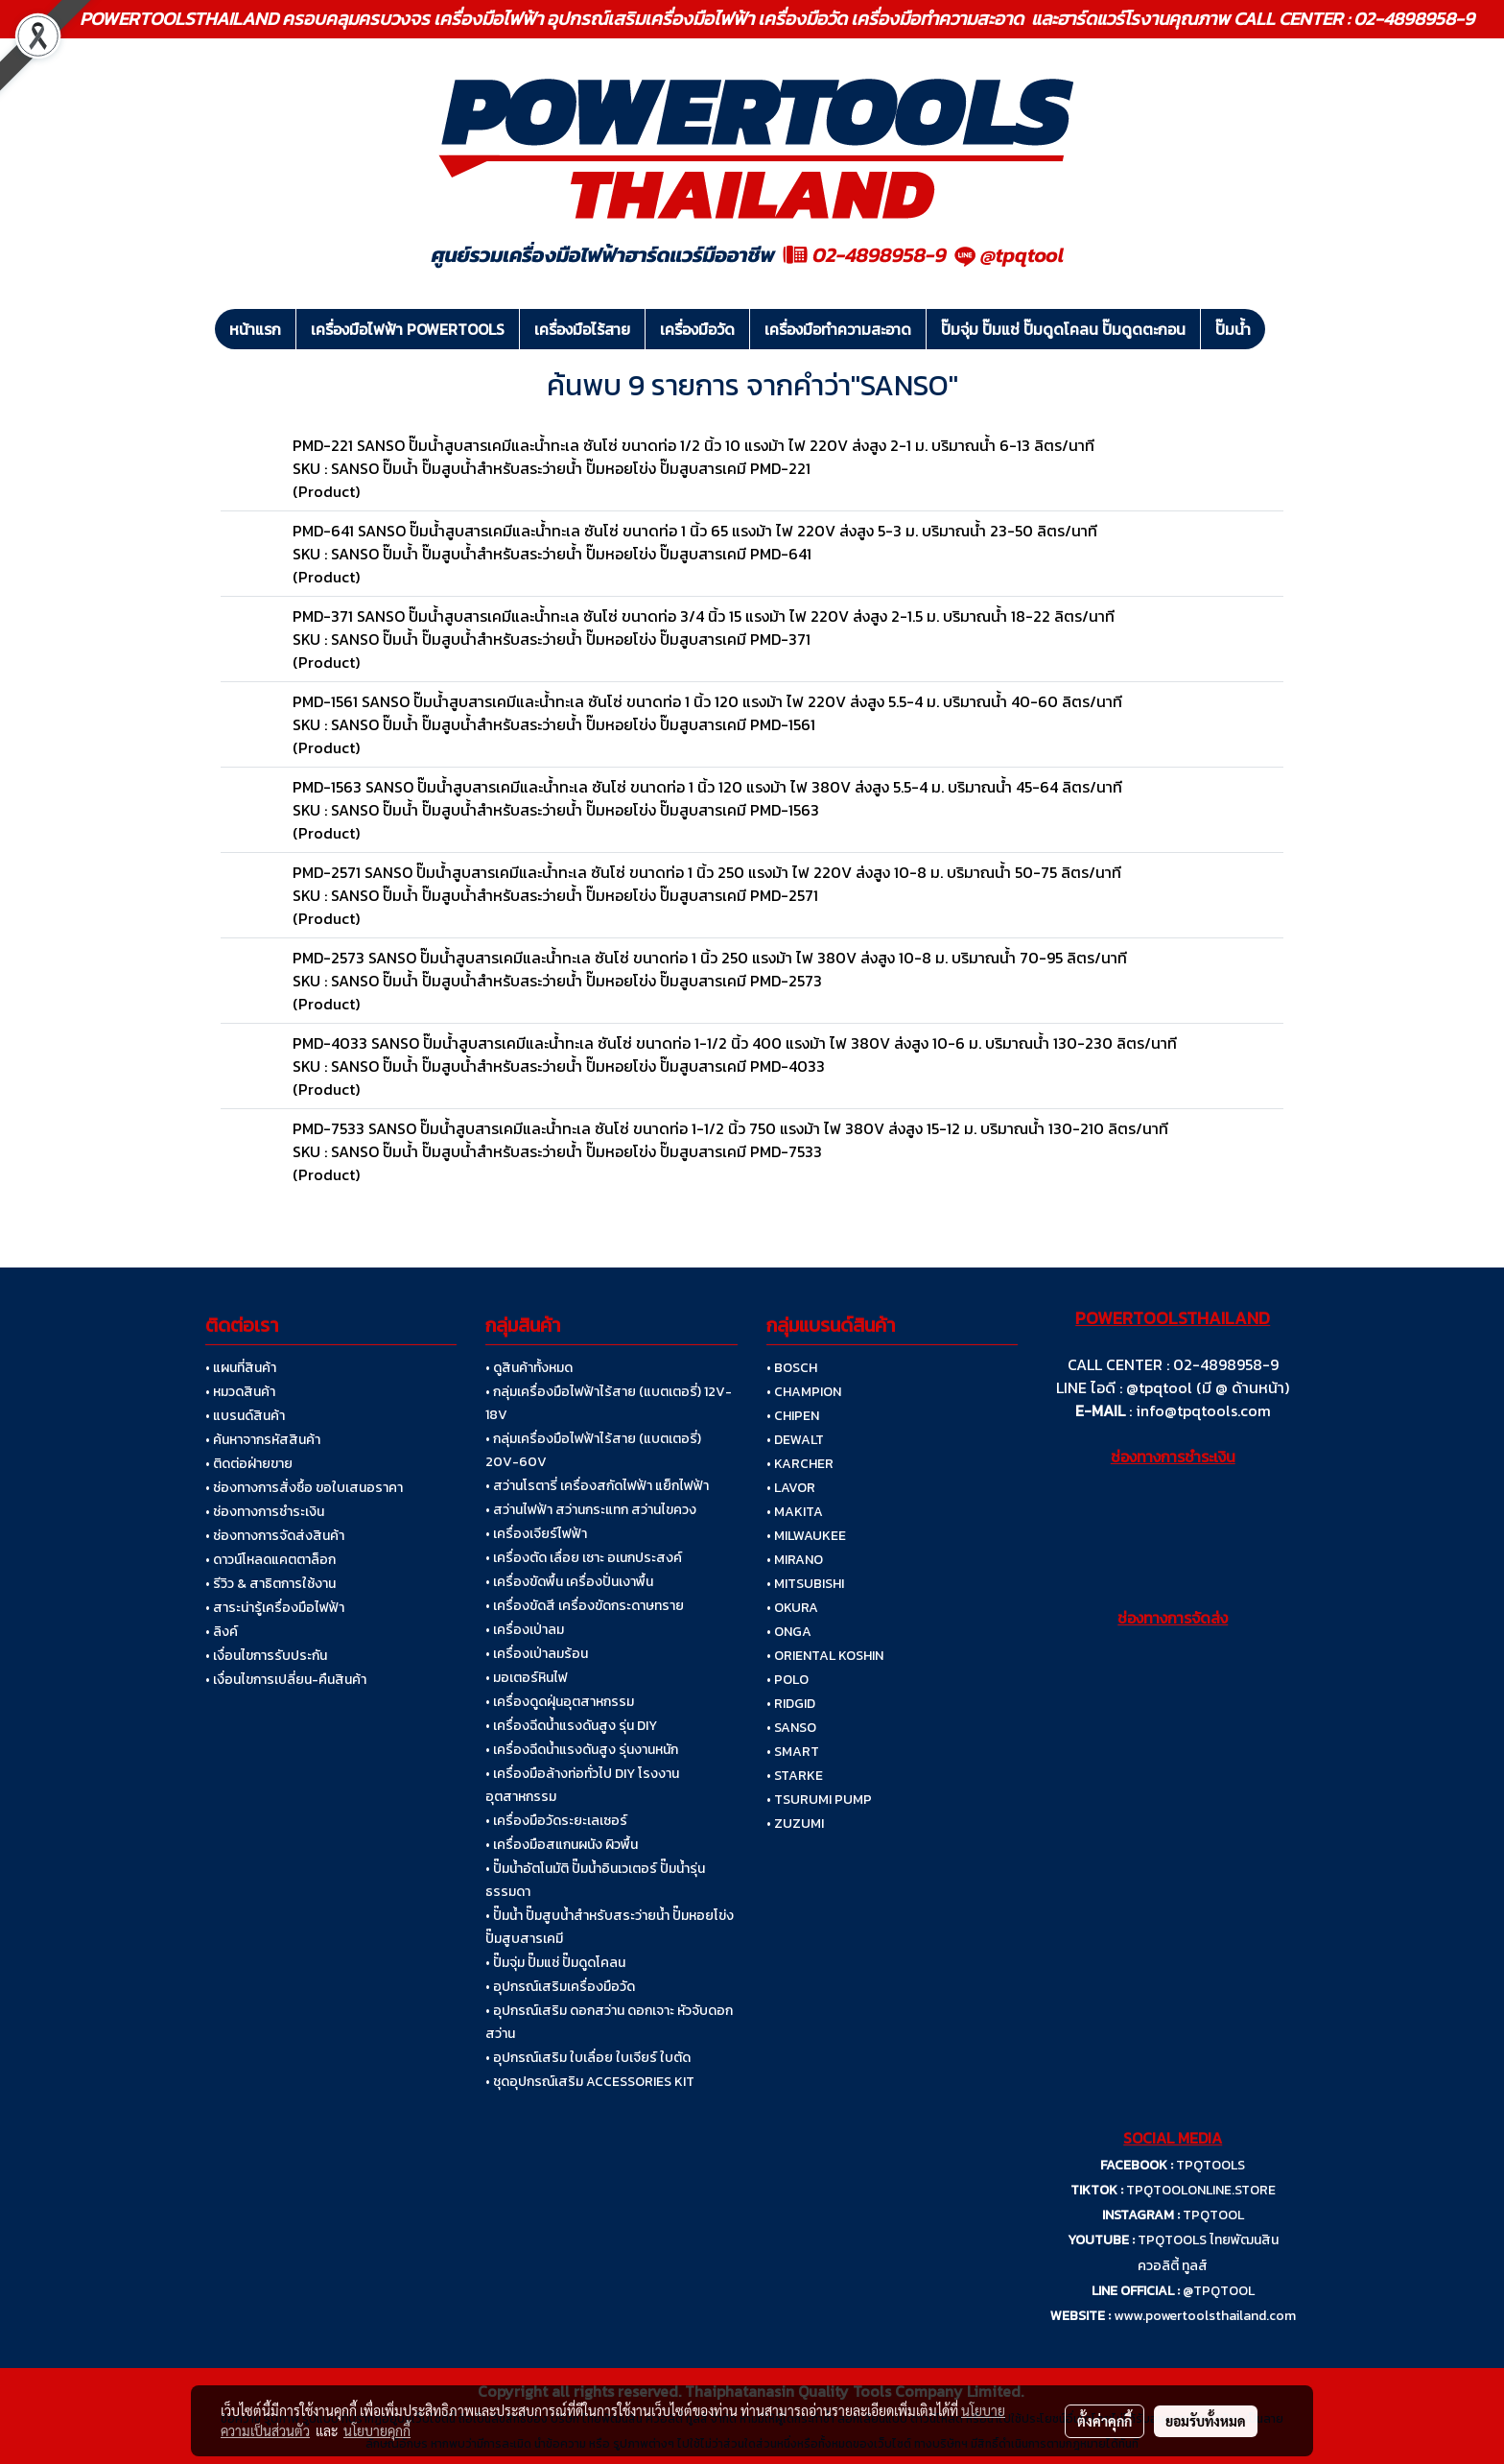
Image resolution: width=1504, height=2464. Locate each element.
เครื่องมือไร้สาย (582, 329)
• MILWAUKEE (806, 1536)
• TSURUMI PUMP (819, 1799)
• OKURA (792, 1608)
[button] (1282, 329)
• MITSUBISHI (805, 1584)
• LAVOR (790, 1488)
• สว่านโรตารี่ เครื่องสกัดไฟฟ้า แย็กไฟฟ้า (597, 1486)
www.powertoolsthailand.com (1205, 2316)
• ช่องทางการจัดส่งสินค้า (274, 1536)
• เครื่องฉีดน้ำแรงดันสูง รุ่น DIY (571, 1726)
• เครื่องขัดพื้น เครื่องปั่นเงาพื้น (569, 1582)
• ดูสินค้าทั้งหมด (529, 1368)
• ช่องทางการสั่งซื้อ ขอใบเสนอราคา (304, 1488)
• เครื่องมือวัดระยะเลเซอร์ (556, 1821)
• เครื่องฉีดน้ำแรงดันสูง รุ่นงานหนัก (581, 1750)
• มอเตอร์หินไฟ (526, 1678)
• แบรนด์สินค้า (245, 1416)
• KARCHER (800, 1464)
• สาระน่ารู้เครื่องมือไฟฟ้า (274, 1608)
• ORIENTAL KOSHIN (824, 1656)
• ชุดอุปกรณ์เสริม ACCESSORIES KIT (589, 2082)
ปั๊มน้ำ (1233, 329)
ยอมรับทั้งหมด (1205, 2420)
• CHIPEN (792, 1416)
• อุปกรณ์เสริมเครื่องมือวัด (560, 1987)
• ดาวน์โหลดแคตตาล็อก (270, 1560)
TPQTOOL (1213, 2215)
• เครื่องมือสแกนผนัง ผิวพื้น (561, 1845)
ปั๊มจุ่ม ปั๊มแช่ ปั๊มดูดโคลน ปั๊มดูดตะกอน (1063, 329)
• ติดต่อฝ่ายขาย (249, 1464)
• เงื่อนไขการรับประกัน (266, 1656)
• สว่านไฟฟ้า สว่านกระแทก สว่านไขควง (590, 1510)
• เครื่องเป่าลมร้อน (536, 1654)
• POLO (787, 1680)
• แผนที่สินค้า (240, 1368)
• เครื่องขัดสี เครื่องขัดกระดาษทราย (584, 1606)
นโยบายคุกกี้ (377, 2430)
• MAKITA (794, 1512)
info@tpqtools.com (1203, 1410)
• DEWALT (795, 1440)
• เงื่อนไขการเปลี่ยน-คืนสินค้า (285, 1680)
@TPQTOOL (1219, 2291)
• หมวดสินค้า (240, 1392)
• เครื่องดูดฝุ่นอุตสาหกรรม (559, 1702)
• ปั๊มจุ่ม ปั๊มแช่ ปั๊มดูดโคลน (555, 1963)
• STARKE (794, 1775)
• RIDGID (790, 1704)
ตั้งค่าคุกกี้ (1104, 2420)
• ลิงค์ (221, 1632)
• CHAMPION (803, 1392)
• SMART (792, 1751)
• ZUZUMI (795, 1823)
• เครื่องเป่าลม (524, 1630)
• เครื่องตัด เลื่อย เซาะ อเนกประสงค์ (583, 1558)
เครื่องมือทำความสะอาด (837, 329)
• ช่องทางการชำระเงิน (264, 1512)
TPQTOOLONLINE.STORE (1201, 2190)
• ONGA (788, 1632)
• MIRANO (794, 1560)
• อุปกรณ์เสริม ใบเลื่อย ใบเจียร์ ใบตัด (588, 2058)
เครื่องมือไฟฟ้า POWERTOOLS (408, 329)
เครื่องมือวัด (697, 329)
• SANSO (791, 1728)
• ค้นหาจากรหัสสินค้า (262, 1440)
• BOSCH (791, 1368)
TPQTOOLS (1210, 2165)
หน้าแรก (255, 329)
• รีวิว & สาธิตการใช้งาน (270, 1584)
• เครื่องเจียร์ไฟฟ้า (536, 1534)
